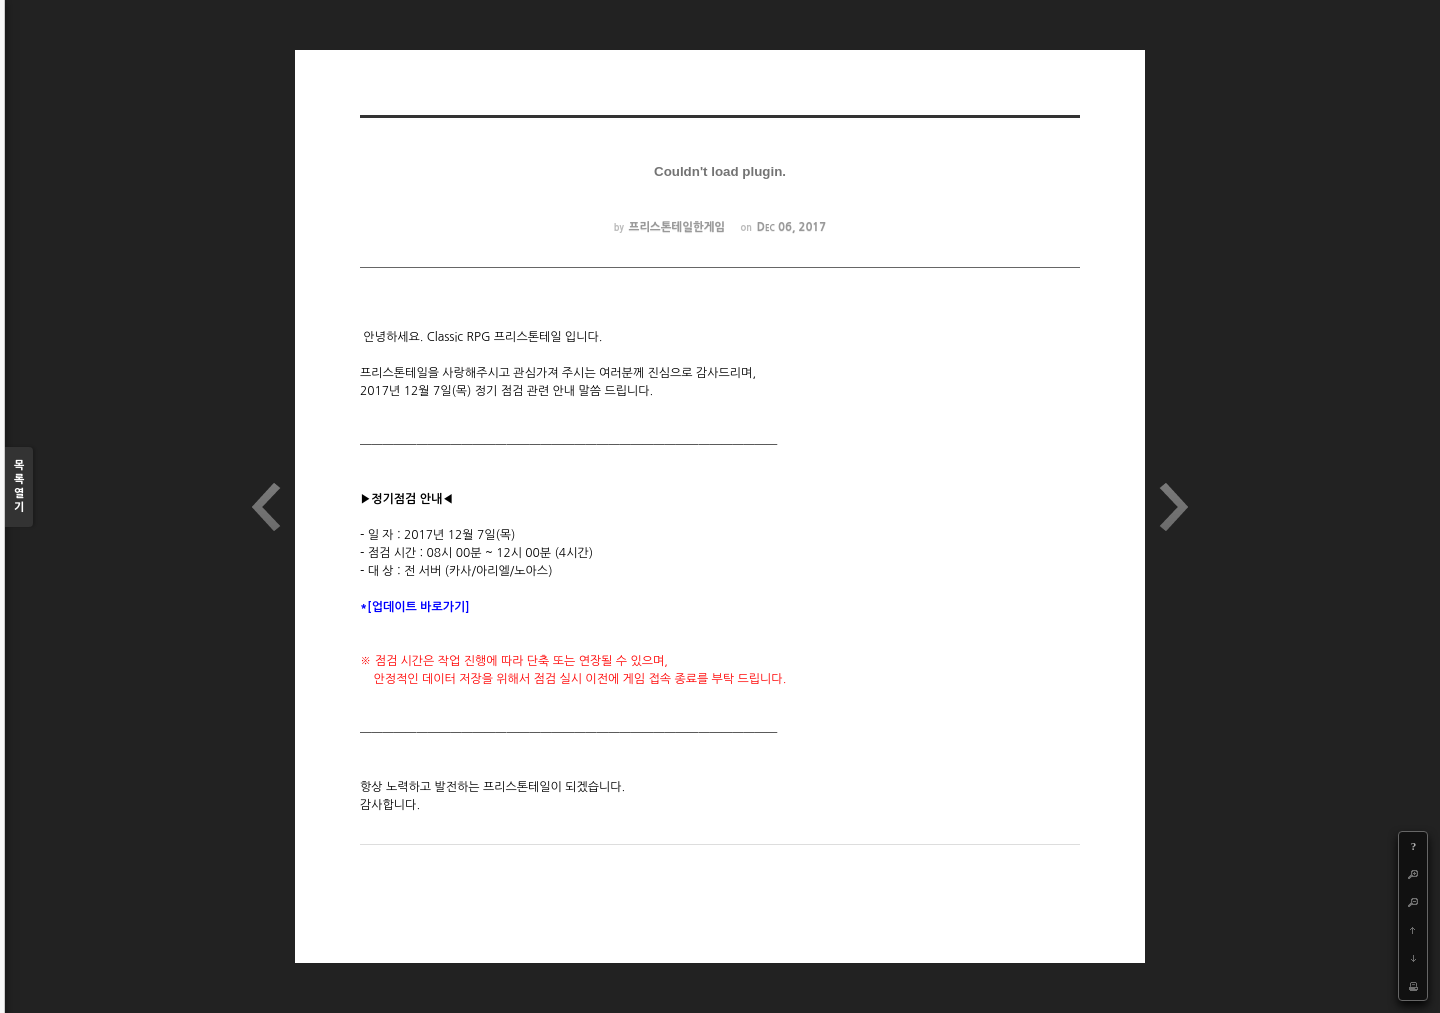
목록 (19, 487)
